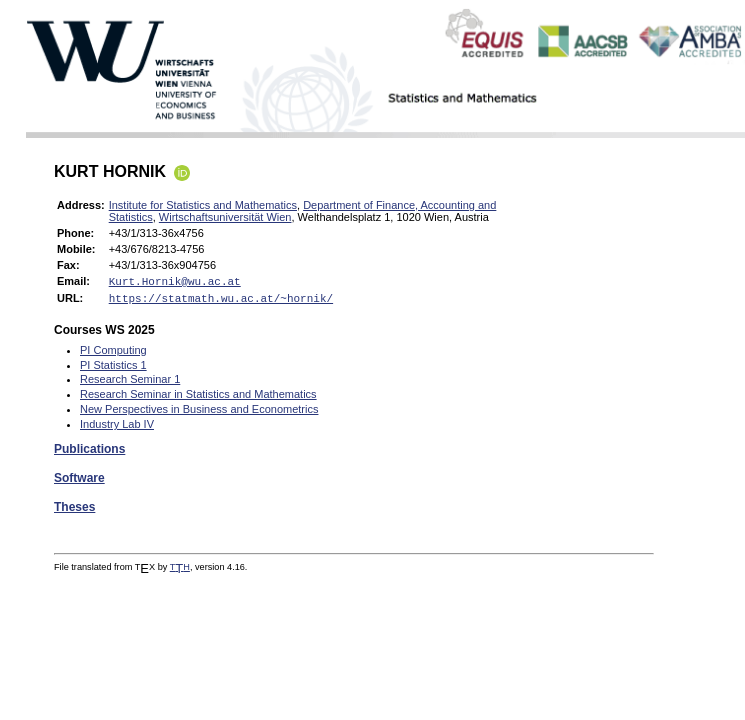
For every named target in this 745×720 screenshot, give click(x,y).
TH (180, 571)
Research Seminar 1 (130, 383)
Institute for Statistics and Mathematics (203, 205)
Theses (74, 511)
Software (79, 482)
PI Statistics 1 (113, 369)
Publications (89, 453)
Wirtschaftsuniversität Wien (225, 217)
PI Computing (113, 354)
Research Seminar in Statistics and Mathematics (198, 398)
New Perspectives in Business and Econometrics (199, 413)
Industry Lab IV (117, 428)
